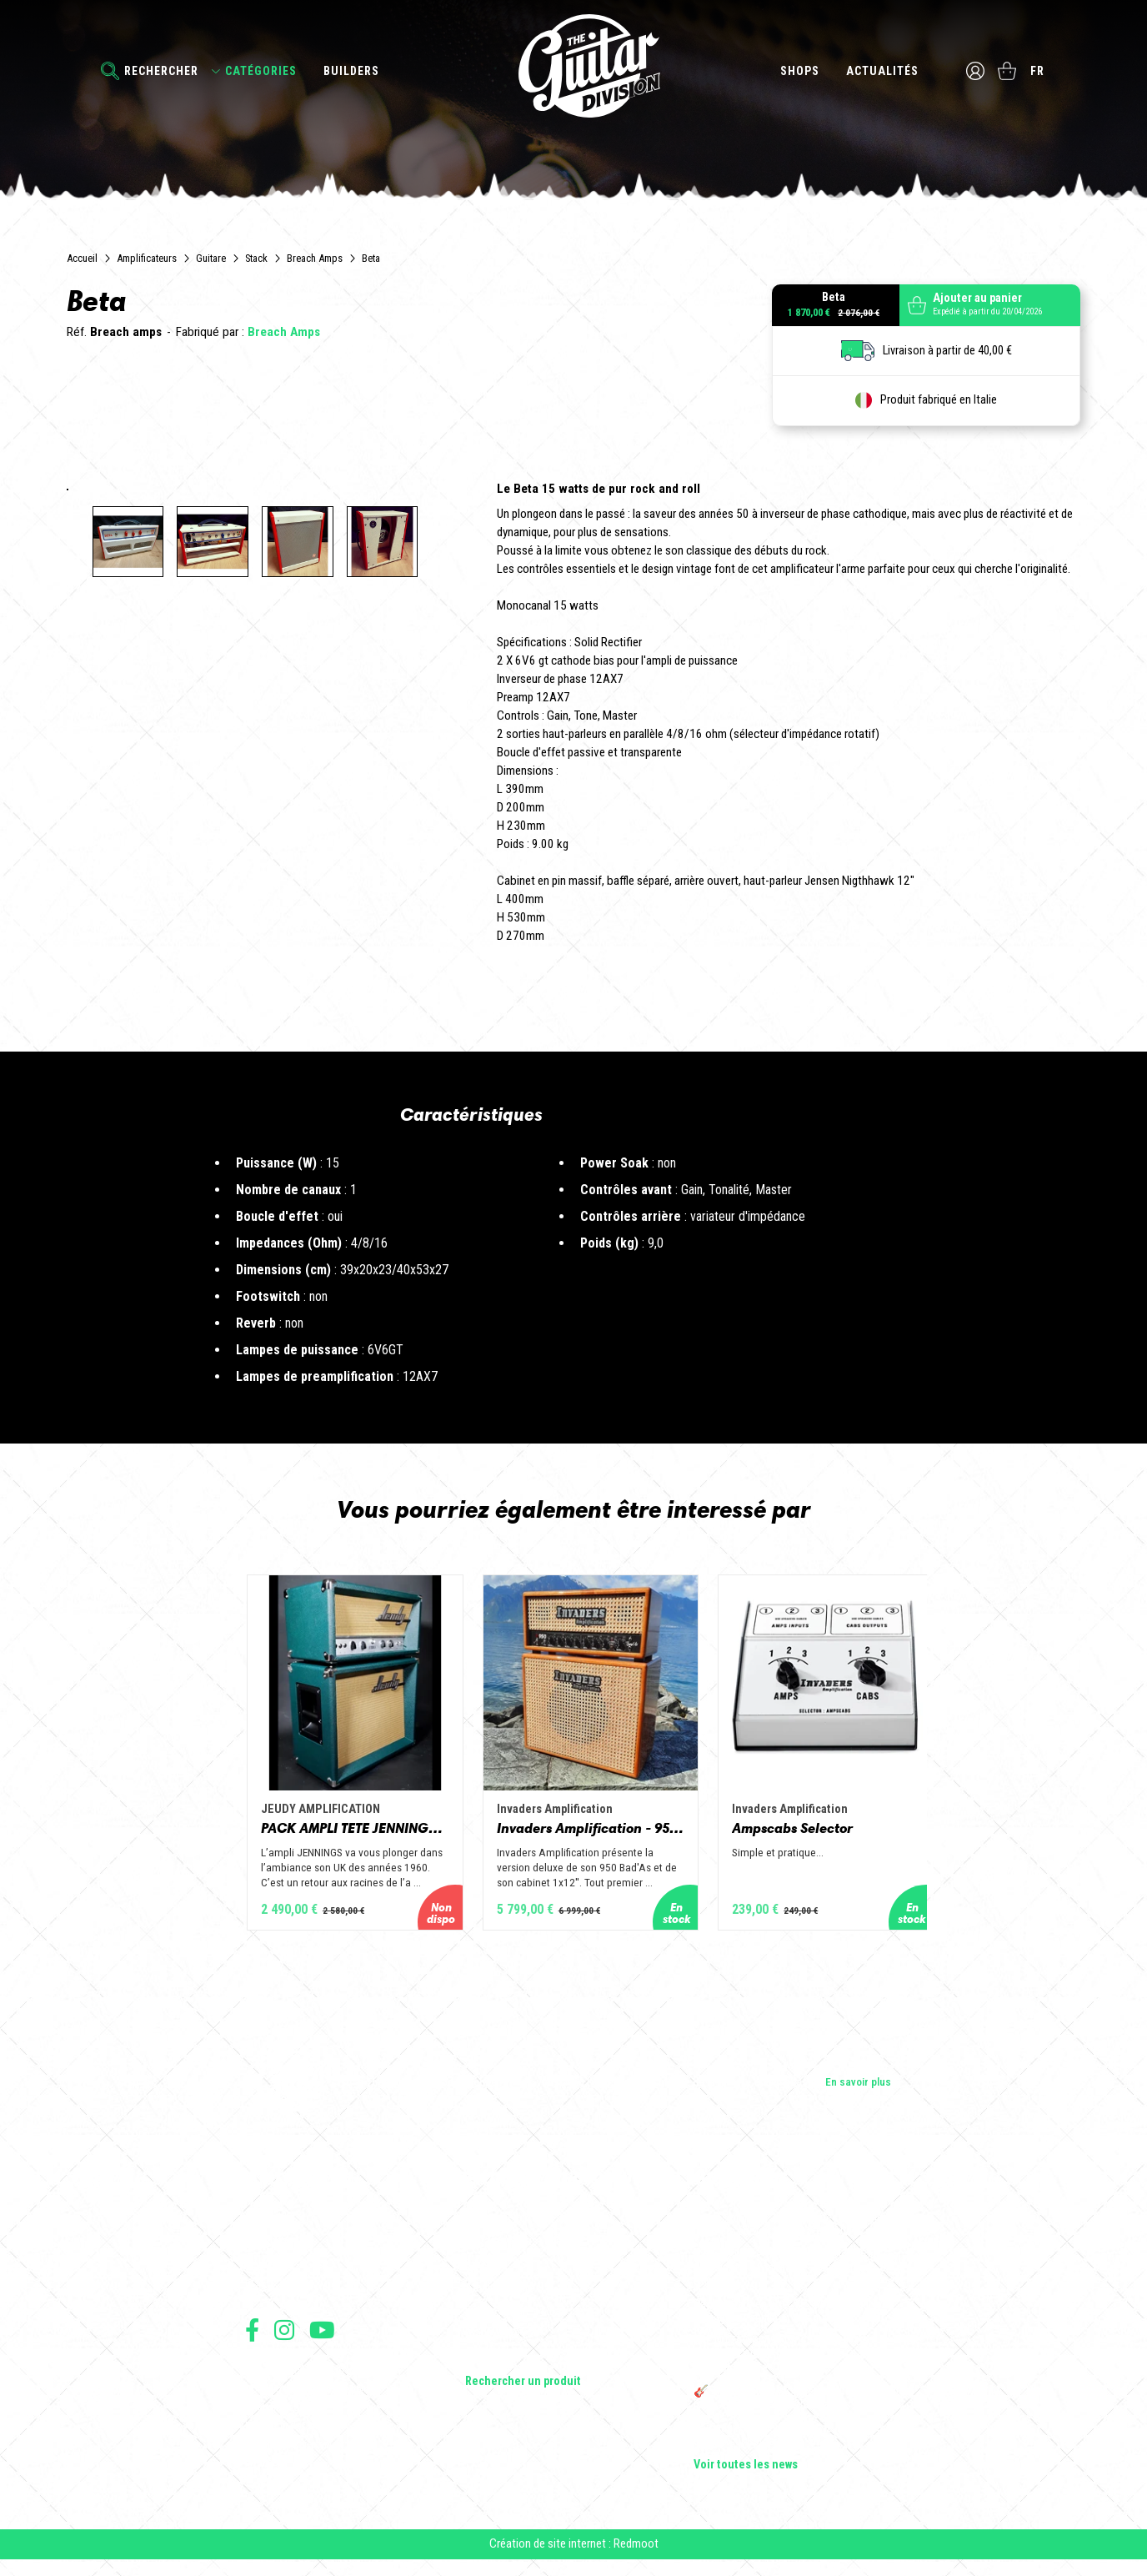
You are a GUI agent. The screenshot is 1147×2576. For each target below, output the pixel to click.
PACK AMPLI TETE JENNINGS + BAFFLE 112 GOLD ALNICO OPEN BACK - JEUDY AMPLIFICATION (295, 1837)
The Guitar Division (573, 68)
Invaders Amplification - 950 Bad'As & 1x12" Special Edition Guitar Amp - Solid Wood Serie (573, 1837)
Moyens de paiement (288, 2454)
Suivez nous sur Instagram (284, 2340)
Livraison (264, 2473)
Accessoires (495, 2346)
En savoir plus (858, 2092)
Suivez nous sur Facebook (252, 2340)
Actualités (881, 71)
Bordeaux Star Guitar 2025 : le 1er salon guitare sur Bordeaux (786, 2446)
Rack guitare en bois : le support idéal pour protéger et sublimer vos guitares (794, 2322)
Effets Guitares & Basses (524, 2322)
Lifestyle (485, 2369)
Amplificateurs (147, 258)
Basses (482, 2275)
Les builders (273, 2229)
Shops (799, 71)
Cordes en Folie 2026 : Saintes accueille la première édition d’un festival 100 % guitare (796, 2235)
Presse (261, 2299)
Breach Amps (315, 258)
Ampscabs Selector (819, 1837)
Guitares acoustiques (516, 2252)
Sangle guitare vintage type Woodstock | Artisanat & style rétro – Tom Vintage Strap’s (790, 2279)
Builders (351, 71)
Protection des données (295, 2436)
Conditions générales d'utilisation (316, 2381)
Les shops (269, 2252)
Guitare (211, 258)
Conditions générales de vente (309, 2399)
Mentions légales (281, 2418)
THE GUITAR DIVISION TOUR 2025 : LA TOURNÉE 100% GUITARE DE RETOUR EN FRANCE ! (788, 2366)
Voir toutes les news (746, 2476)
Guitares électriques (513, 2229)
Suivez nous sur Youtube (322, 2340)
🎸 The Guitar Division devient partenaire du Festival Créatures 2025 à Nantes (798, 2409)
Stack (256, 258)
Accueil (82, 258)
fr (1038, 71)
